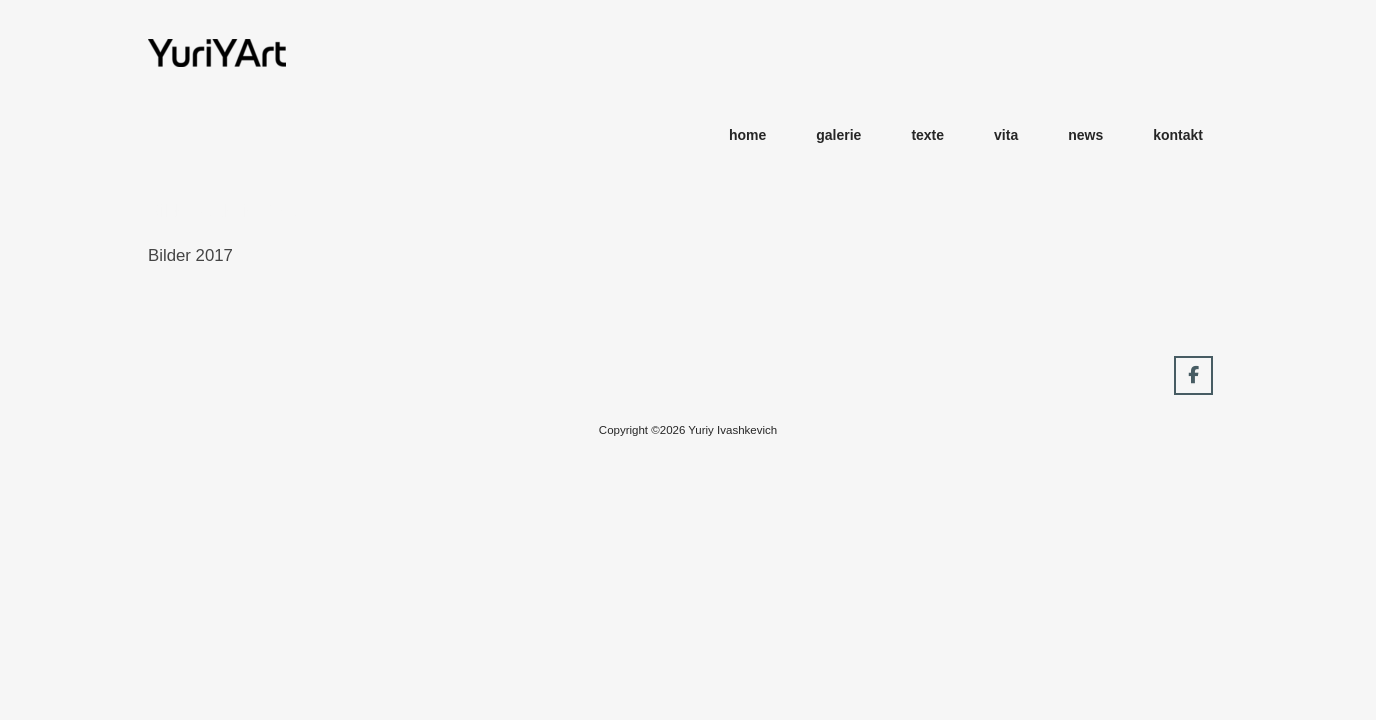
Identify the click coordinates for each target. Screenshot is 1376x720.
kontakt (1178, 135)
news (1085, 135)
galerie (838, 135)
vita (1006, 135)
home (747, 135)
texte (927, 135)
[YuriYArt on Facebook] (1193, 376)
